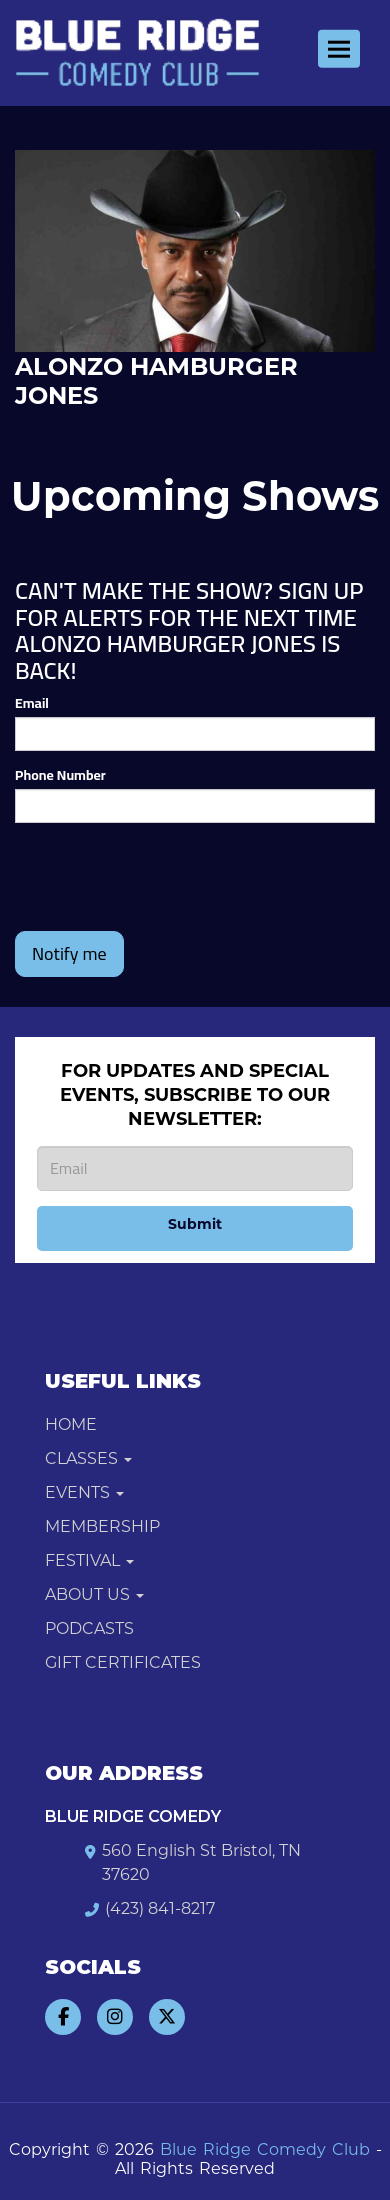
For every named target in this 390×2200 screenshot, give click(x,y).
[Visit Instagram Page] (115, 2017)
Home (71, 1424)
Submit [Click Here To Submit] (195, 1224)
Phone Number (60, 775)
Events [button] (84, 1492)
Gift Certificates (123, 1662)
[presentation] (167, 877)
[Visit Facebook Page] (63, 2017)
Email (32, 703)
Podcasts (89, 1628)
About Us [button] (94, 1594)
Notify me (69, 953)
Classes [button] (88, 1458)
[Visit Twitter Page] (167, 2017)
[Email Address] (195, 1168)
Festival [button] (89, 1560)
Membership (102, 1526)
